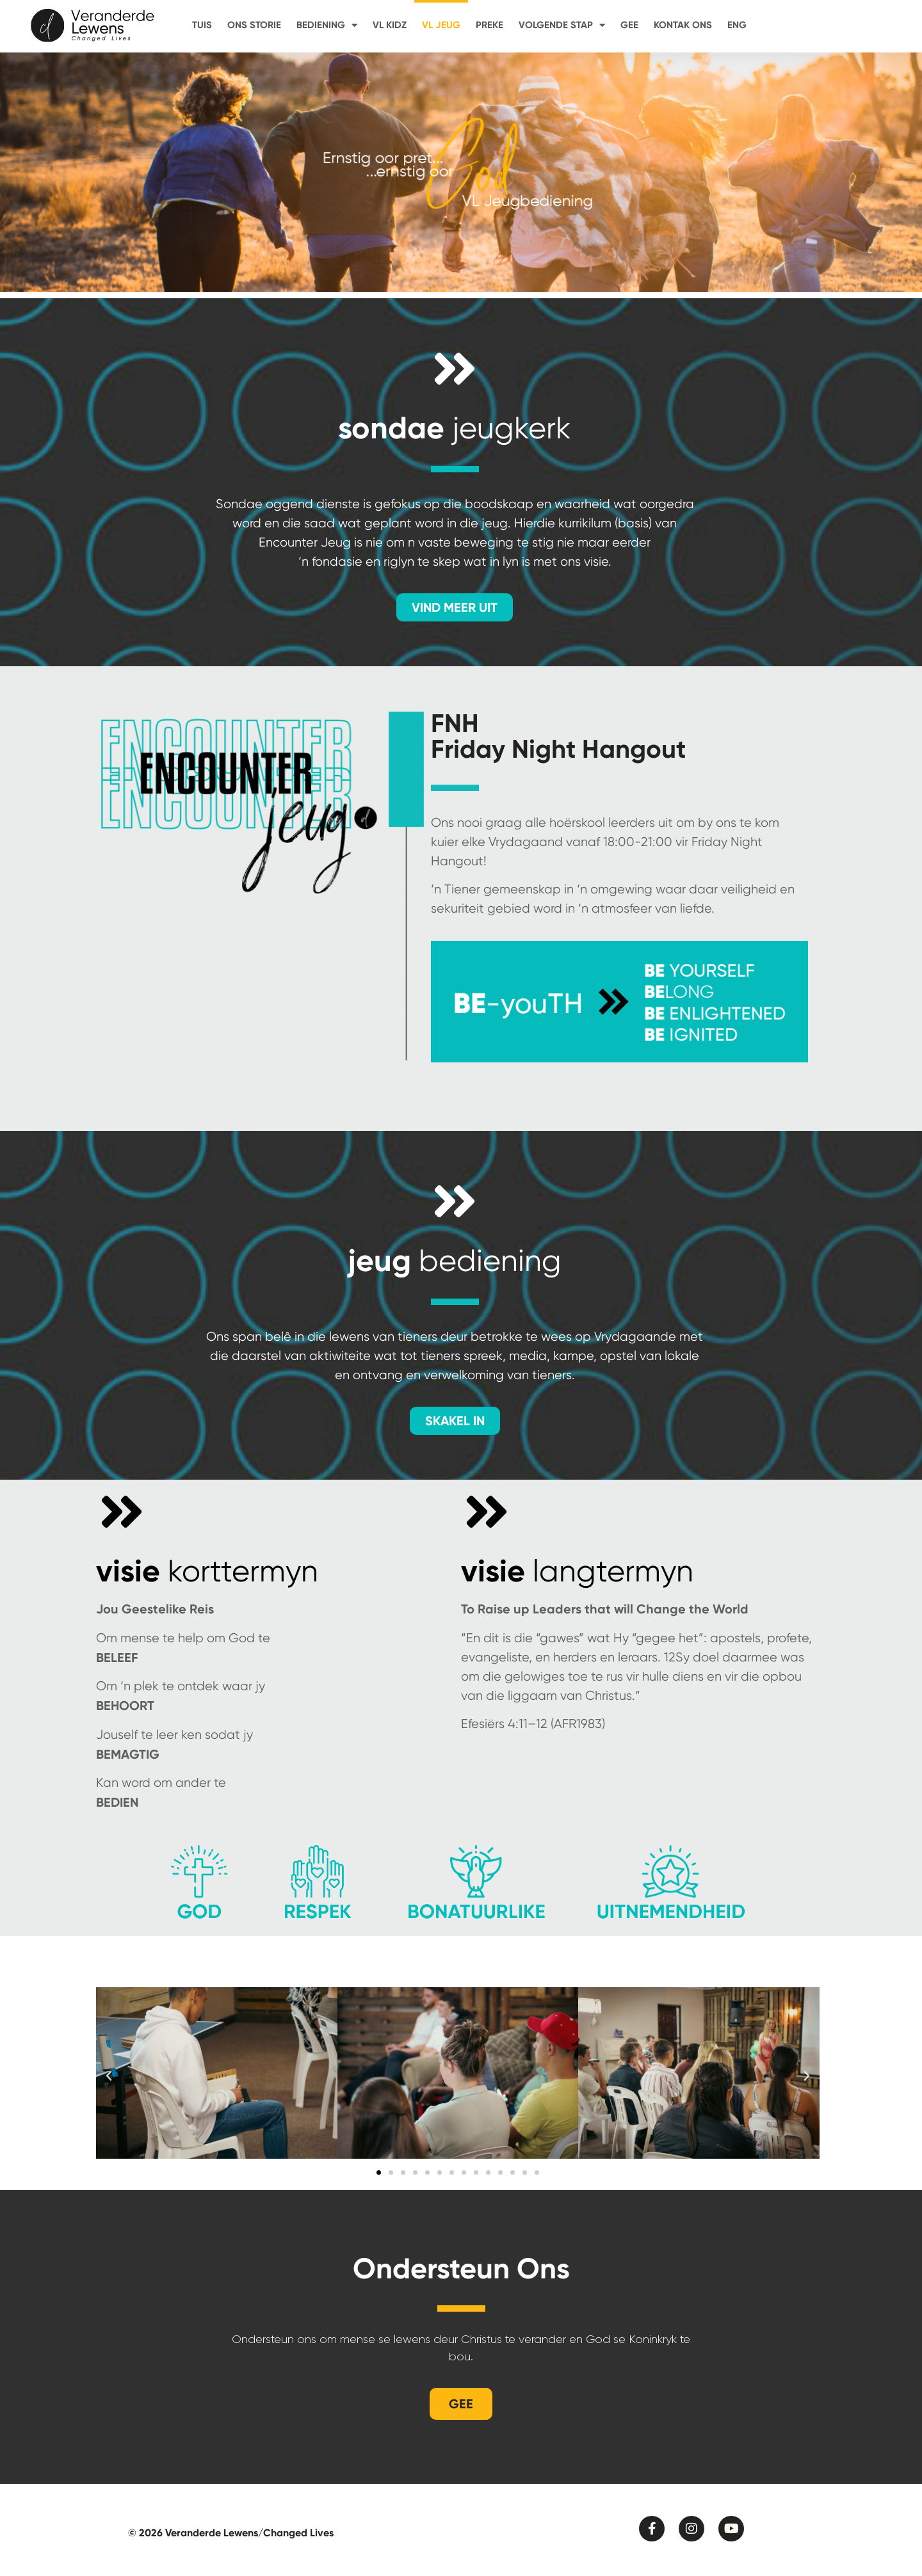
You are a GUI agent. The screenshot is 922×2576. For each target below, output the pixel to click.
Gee (629, 25)
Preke (489, 25)
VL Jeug (441, 25)
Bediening (326, 25)
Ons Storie (254, 25)
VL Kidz (390, 25)
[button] (108, 2078)
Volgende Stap (562, 25)
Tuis (202, 25)
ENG (737, 25)
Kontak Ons (683, 25)
